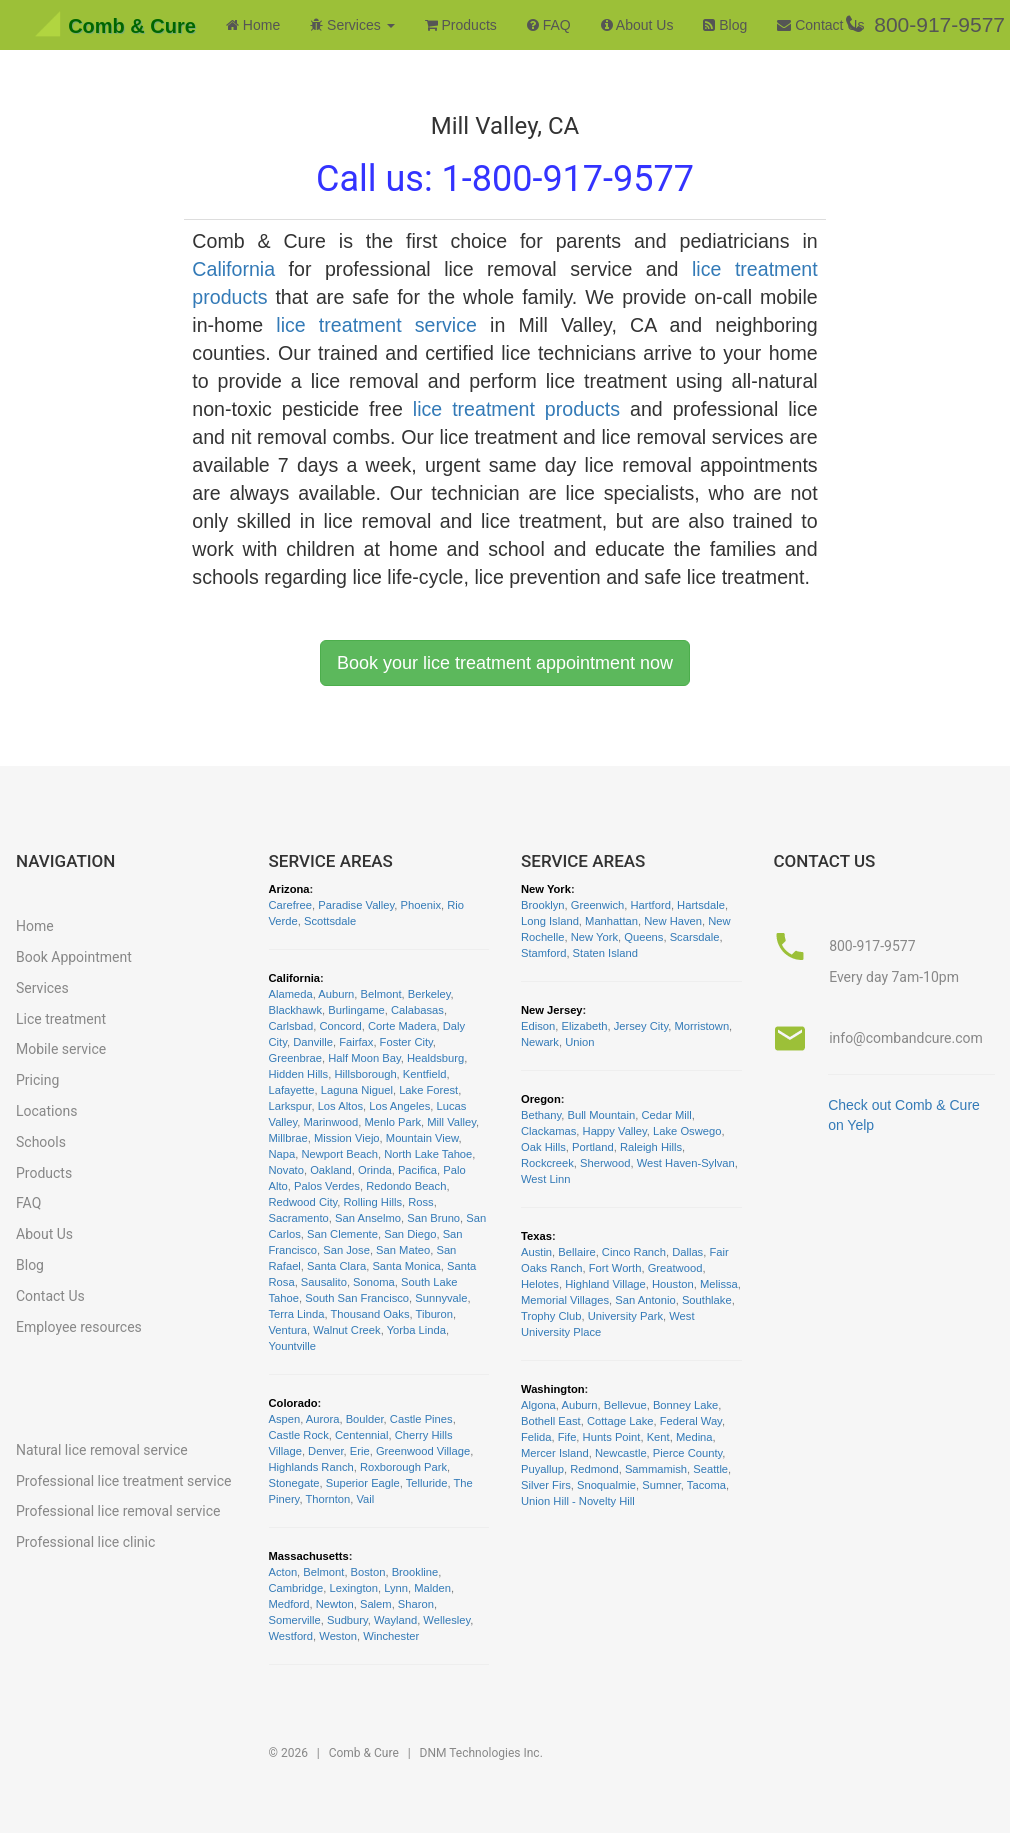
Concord (341, 1026)
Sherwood (605, 1163)
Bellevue (625, 1405)
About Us (637, 25)
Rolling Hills (373, 1202)
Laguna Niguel (357, 1090)
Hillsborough (365, 1074)
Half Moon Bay (364, 1058)
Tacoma (706, 1485)
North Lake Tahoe (428, 1154)
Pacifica (417, 1170)
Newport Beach (339, 1154)
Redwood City (303, 1202)
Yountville (292, 1346)
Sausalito (324, 1282)
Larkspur (290, 1106)
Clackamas (548, 1131)
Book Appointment (74, 957)
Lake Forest (428, 1090)
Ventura (288, 1330)
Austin (536, 1252)
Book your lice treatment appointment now (505, 663)
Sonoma (374, 1282)
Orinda (375, 1170)
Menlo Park (392, 1122)
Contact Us (820, 25)
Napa (282, 1154)
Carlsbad (291, 1026)
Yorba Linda (416, 1330)
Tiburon (435, 1314)
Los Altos (340, 1106)
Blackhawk (295, 1010)
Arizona (289, 889)
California (233, 269)
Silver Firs (546, 1485)
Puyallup (542, 1469)
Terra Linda (297, 1314)
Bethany (541, 1115)
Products (461, 25)
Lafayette (292, 1090)
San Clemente (342, 1234)
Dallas (687, 1252)
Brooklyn (543, 905)
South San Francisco (357, 1298)
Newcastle (621, 1453)
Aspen (285, 1419)
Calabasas (417, 1010)
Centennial (362, 1435)
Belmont (381, 994)
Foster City (406, 1042)
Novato (286, 1170)
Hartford (650, 905)
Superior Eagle (363, 1483)
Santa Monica (406, 1266)
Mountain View (422, 1138)
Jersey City (641, 1026)
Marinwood (331, 1122)
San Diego (410, 1234)
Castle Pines (421, 1419)
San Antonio (645, 1300)
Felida (536, 1437)
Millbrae (288, 1138)
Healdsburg (435, 1058)
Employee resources (79, 1327)
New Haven (673, 921)
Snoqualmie (606, 1485)
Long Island (550, 921)
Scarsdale (695, 937)
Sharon (416, 1604)
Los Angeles (399, 1106)
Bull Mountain (601, 1115)
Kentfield (425, 1074)
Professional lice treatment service (123, 1481)
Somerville (295, 1620)
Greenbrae (296, 1058)
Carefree (291, 905)
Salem (376, 1604)
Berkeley (429, 994)
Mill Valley (451, 1122)
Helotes (540, 1284)
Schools (41, 1142)
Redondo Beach (406, 1186)
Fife (567, 1437)
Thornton (327, 1499)
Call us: (505, 179)
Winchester (391, 1636)
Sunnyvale (441, 1298)
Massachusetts (309, 1556)
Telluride (427, 1483)
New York (546, 889)
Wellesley (446, 1620)
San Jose (346, 1250)
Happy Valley (615, 1131)
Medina (694, 1437)
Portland (593, 1147)
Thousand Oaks (370, 1314)
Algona (538, 1405)
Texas (536, 1236)
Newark (540, 1042)
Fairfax (356, 1042)
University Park (625, 1316)
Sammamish (656, 1469)
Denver (325, 1451)
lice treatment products (516, 409)
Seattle (710, 1469)
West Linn (546, 1179)
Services (42, 988)
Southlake (707, 1300)
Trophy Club (551, 1316)
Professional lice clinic (85, 1542)
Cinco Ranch (634, 1252)
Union (579, 1042)
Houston (673, 1284)
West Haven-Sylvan (686, 1163)
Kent (658, 1437)
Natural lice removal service (102, 1450)
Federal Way (691, 1421)
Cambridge (296, 1588)
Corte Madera (402, 1026)
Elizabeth (584, 1026)
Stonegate (294, 1483)
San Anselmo (368, 1218)
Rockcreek (547, 1163)
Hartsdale (701, 905)
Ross (421, 1202)
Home (253, 25)
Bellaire (576, 1252)
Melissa (719, 1284)
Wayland (395, 1620)
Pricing (37, 1080)
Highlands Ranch (311, 1467)
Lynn (396, 1588)
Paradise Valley (356, 905)
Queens (643, 937)
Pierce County (687, 1453)
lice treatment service (376, 325)
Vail (365, 1499)
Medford (289, 1604)
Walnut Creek (346, 1330)
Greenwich (597, 905)
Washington (553, 1389)
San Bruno (433, 1218)
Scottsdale (330, 921)
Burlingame (356, 1010)
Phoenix (421, 905)
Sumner (661, 1485)
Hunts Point (612, 1437)
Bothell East (551, 1421)
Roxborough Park (403, 1467)
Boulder (365, 1419)
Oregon (541, 1099)
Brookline (415, 1572)
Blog (725, 25)
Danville (313, 1042)
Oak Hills (543, 1147)
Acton (283, 1572)
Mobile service (61, 1049)
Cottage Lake (620, 1421)
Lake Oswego (687, 1131)
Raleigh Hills (651, 1147)
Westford (291, 1636)
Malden (432, 1588)
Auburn (336, 994)
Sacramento (299, 1218)
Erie (360, 1451)
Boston (368, 1572)
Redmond (594, 1469)
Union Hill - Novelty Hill (578, 1501)
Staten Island (605, 953)
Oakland (331, 1170)
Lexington (353, 1588)
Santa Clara (336, 1266)
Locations (46, 1111)
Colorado (293, 1403)
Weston (338, 1636)
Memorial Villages (565, 1300)
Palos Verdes (327, 1186)
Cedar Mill (666, 1115)
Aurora (323, 1419)
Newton (335, 1604)
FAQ (549, 25)
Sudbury (347, 1620)
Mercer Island (555, 1453)
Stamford (543, 953)
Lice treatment (61, 1019)
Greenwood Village (423, 1451)
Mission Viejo (347, 1138)
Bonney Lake (685, 1405)
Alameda (291, 994)
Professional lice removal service (118, 1511)
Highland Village (605, 1284)
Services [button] (352, 25)
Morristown (701, 1026)
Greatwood (675, 1268)
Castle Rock (299, 1435)
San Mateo (403, 1250)
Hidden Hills (299, 1074)
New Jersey (552, 1010)
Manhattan (611, 921)
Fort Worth (615, 1268)
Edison (538, 1026)
